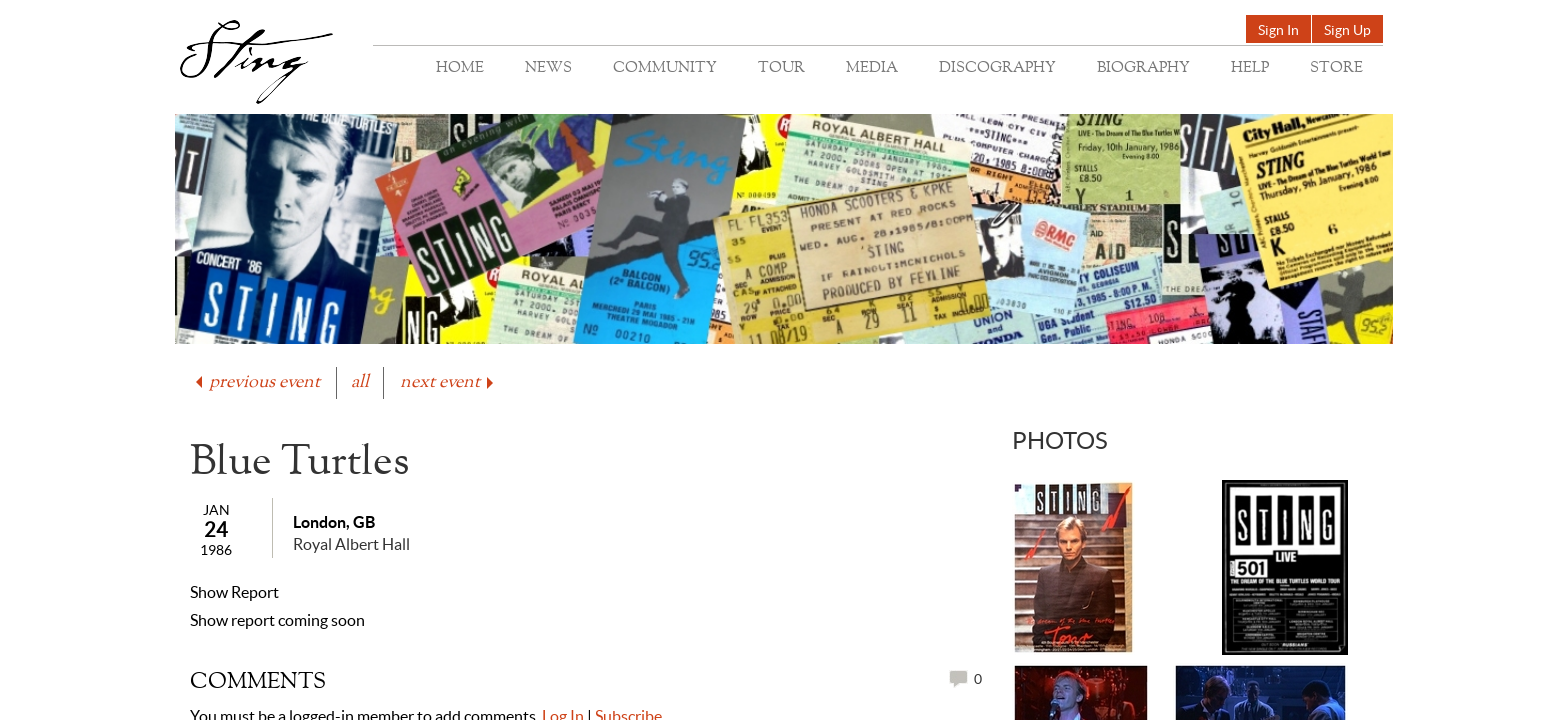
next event (448, 382)
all (360, 382)
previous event (256, 382)
